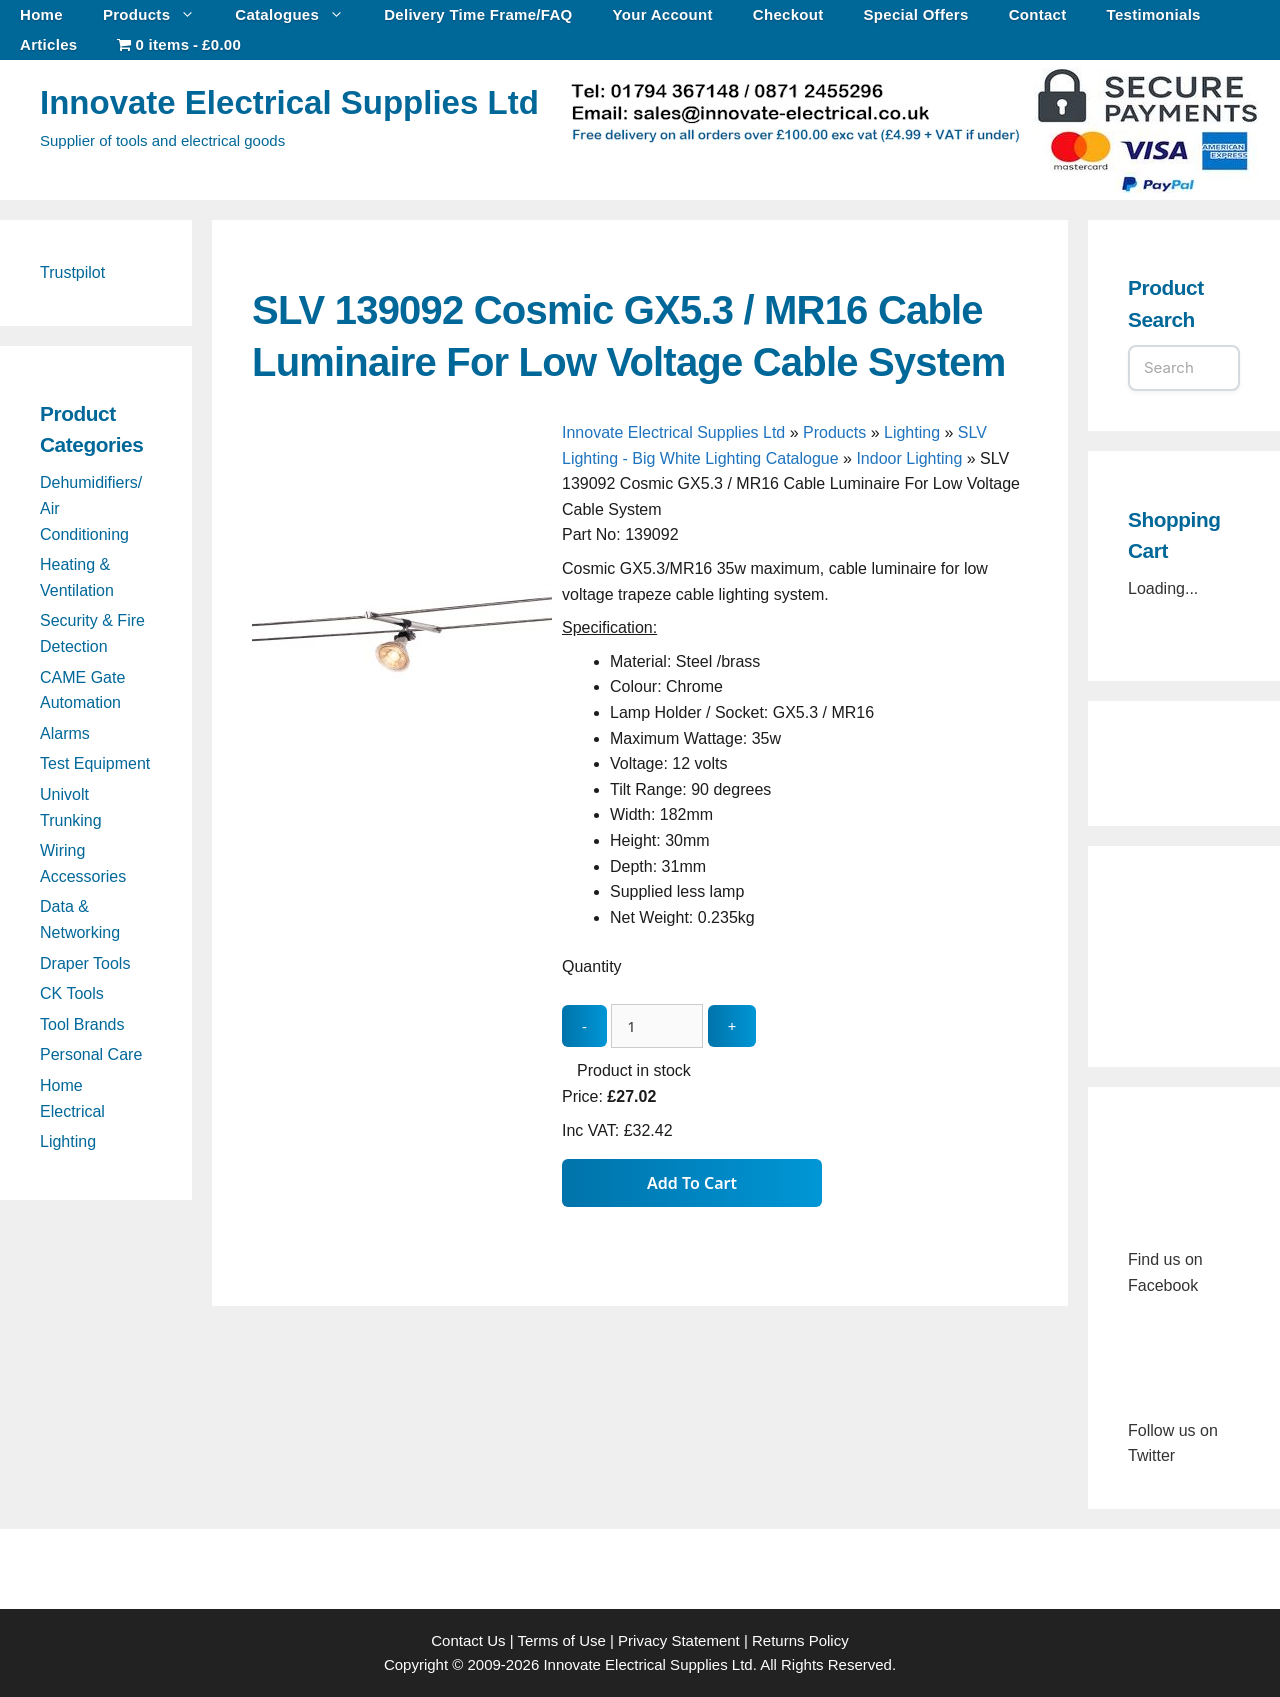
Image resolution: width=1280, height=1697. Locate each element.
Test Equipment (95, 763)
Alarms (65, 733)
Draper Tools (85, 963)
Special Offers (916, 14)
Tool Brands (82, 1024)
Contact (1038, 14)
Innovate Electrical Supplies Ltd (289, 102)
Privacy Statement (679, 1640)
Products (159, 15)
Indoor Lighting (909, 458)
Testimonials (1154, 14)
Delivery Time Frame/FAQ (478, 14)
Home (41, 14)
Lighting (912, 432)
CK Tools (72, 993)
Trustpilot (72, 272)
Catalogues (299, 15)
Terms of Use (561, 1640)
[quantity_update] (657, 1026)
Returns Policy (800, 1640)
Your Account (663, 14)
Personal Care (91, 1054)
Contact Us (468, 1640)
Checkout (788, 14)
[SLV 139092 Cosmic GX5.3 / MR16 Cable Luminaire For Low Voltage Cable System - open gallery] (402, 781)
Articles (48, 44)
